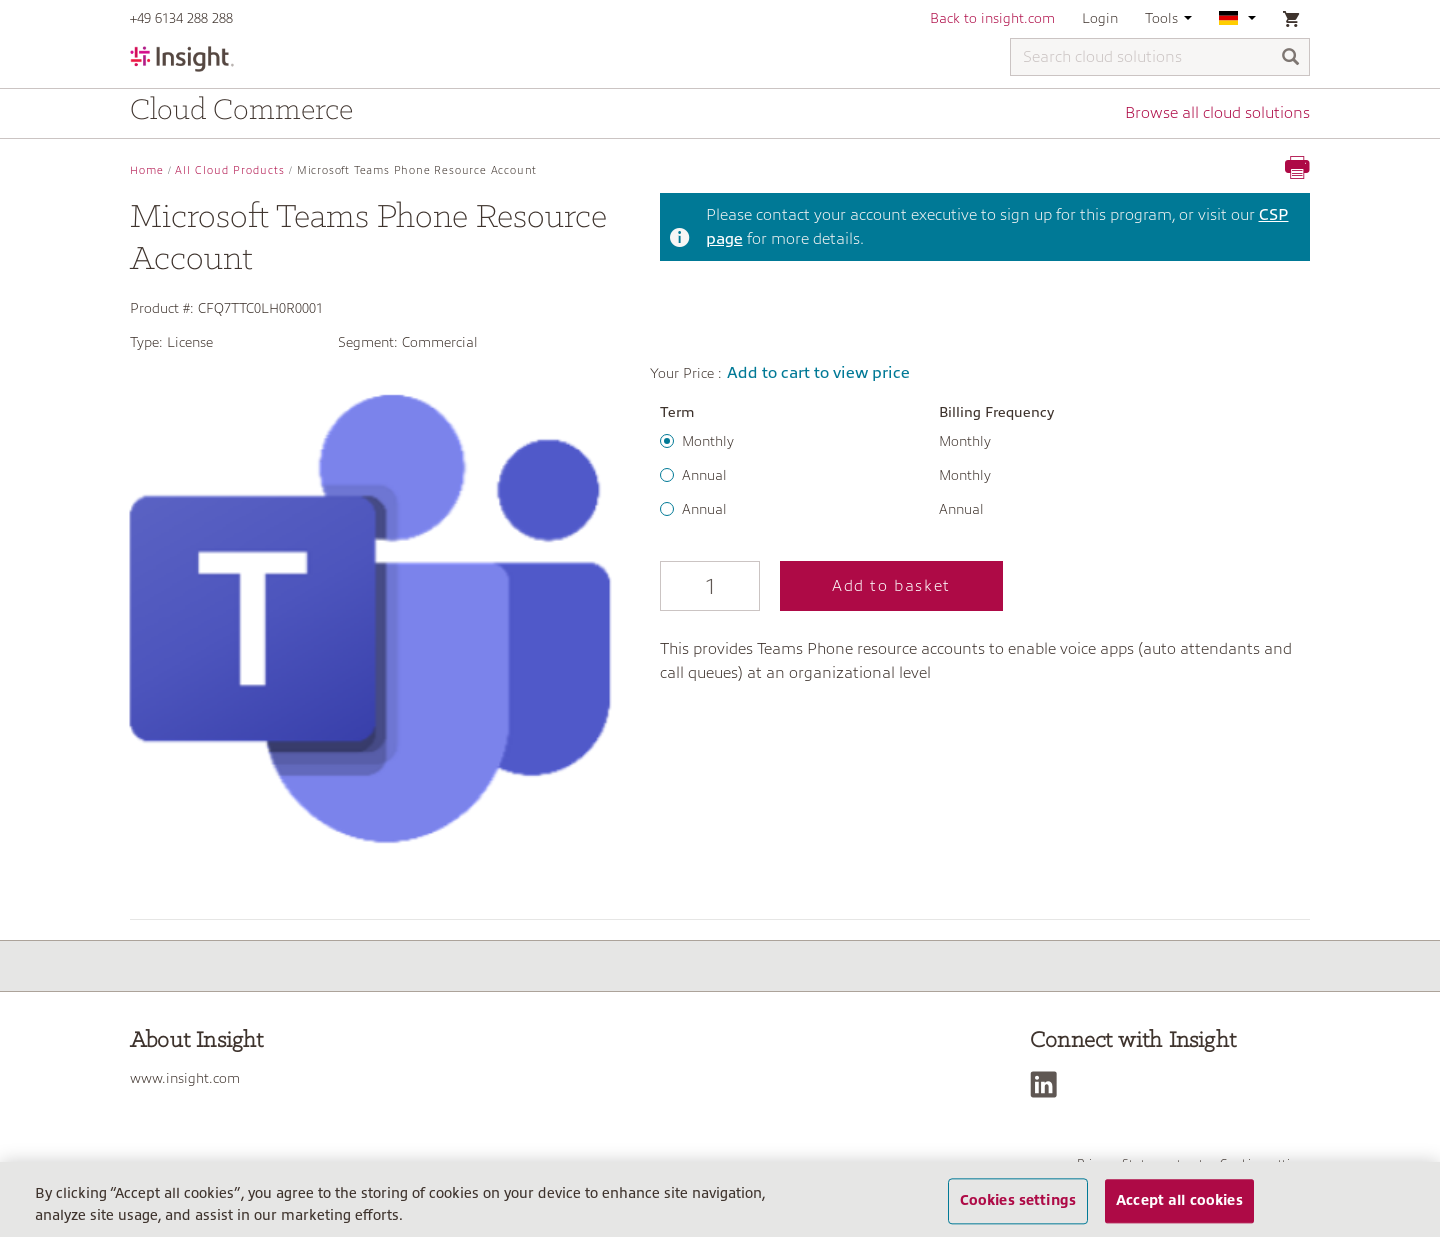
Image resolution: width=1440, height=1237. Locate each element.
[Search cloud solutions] (1160, 57)
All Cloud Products (230, 170)
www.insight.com (185, 1078)
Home (147, 170)
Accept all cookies (1179, 1201)
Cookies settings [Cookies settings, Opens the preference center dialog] (1018, 1201)
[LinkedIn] (1048, 1084)
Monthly (708, 441)
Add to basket (891, 586)
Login (1100, 18)
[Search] (1291, 58)
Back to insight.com (992, 18)
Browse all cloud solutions (1217, 113)
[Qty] (710, 586)
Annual (704, 475)
